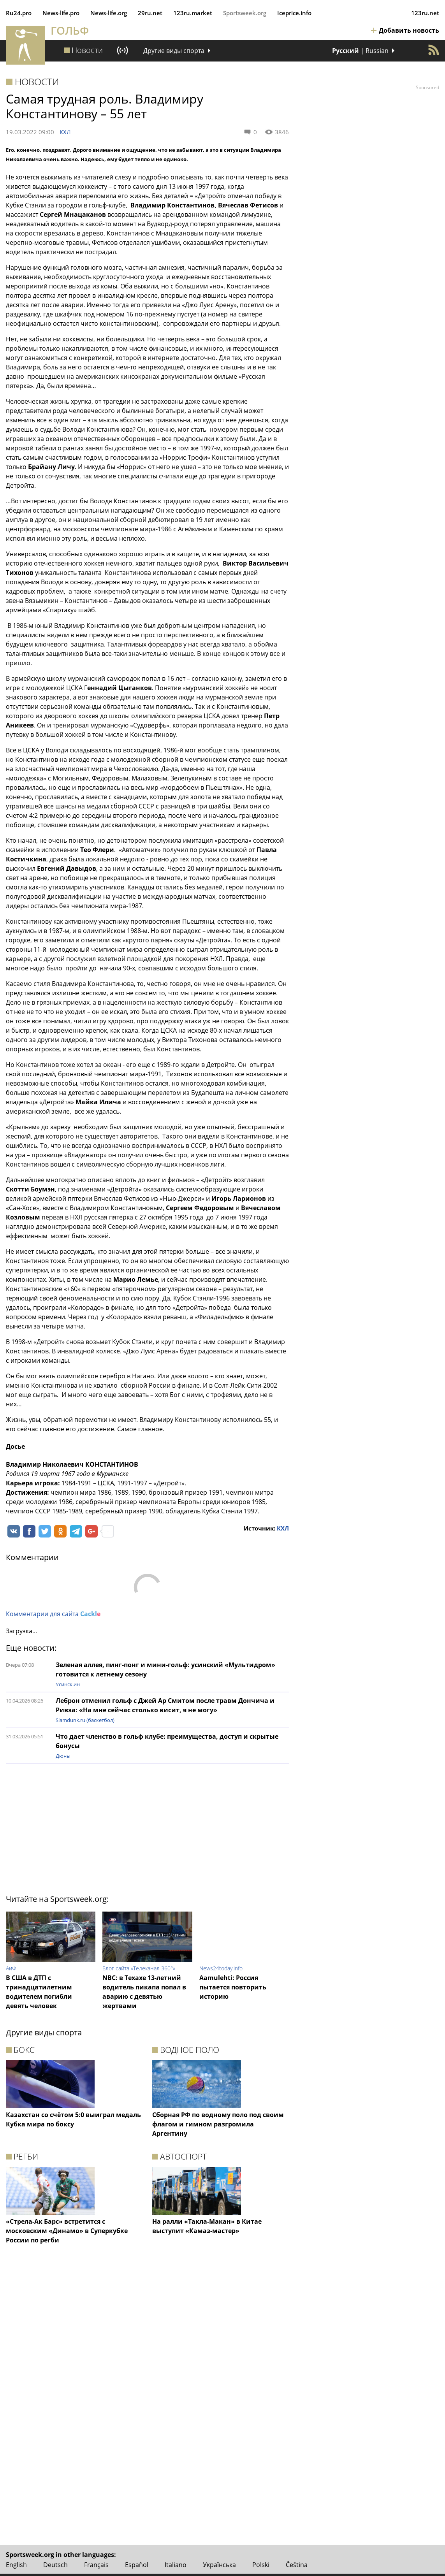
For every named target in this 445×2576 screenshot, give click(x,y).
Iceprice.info (294, 13)
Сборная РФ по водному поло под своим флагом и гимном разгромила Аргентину (218, 2124)
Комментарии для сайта (53, 1614)
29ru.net (150, 13)
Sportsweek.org (244, 13)
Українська (219, 2564)
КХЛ (65, 132)
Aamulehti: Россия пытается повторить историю (232, 1987)
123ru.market (192, 13)
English (16, 2564)
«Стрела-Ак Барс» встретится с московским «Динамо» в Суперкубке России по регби (67, 2230)
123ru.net (425, 13)
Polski (260, 2564)
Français (96, 2564)
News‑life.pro (60, 13)
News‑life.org (108, 13)
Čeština (297, 2564)
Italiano (175, 2564)
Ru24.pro (19, 13)
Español (136, 2564)
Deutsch (55, 2564)
